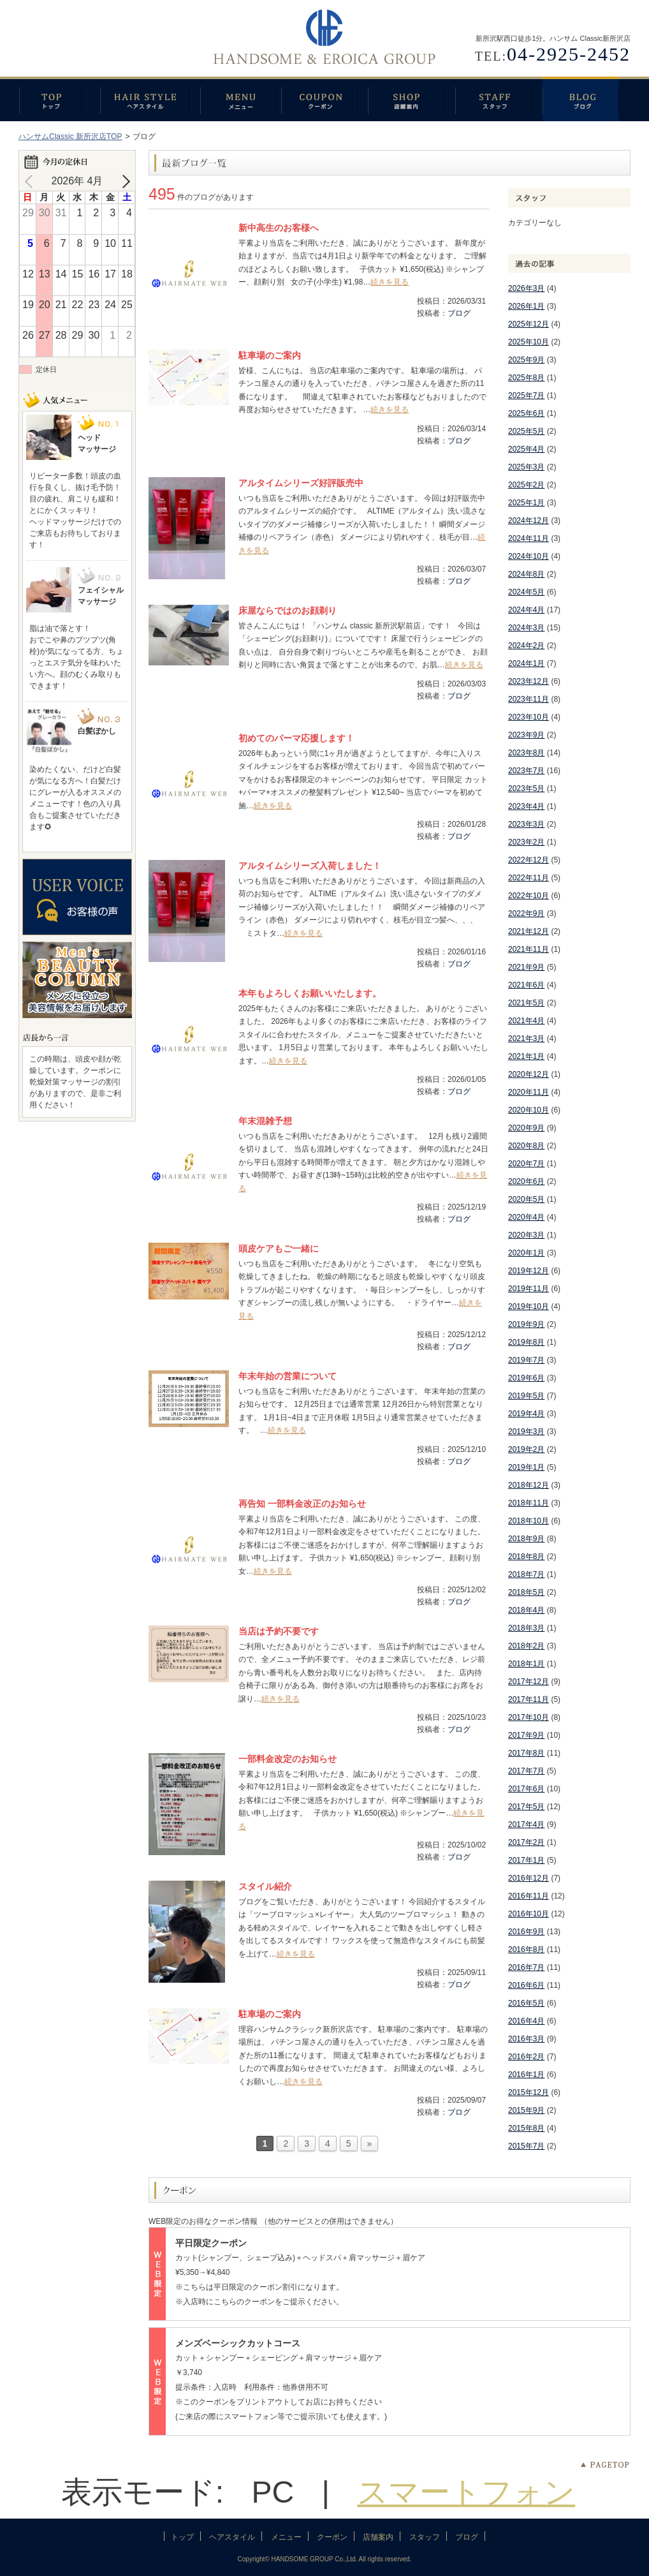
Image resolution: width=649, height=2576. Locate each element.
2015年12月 (528, 2092)
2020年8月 (526, 1145)
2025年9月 (526, 359)
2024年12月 (528, 520)
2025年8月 (526, 377)
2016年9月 (526, 1931)
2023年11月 (528, 699)
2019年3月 (526, 1431)
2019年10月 (528, 1306)
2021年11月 (528, 949)
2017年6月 (526, 1788)
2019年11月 (528, 1288)
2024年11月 (528, 538)
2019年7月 (526, 1360)
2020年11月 (528, 1092)
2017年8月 (526, 1753)
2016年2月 (526, 2056)
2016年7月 (526, 1967)
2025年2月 (526, 484)
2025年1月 (526, 502)
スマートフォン (466, 2492)
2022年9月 (526, 913)
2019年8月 (526, 1342)
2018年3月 (526, 1628)
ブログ (587, 99)
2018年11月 (528, 1503)
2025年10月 (528, 341)
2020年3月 (526, 1235)
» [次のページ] (369, 2143)
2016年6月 (526, 1985)
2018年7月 (526, 1574)
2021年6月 (526, 985)
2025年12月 (528, 324)
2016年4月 (526, 2021)
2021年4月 (526, 1020)
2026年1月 (526, 306)
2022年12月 (528, 859)
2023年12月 (528, 681)
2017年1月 (526, 1860)
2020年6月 (526, 1181)
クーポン (324, 99)
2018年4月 (526, 1610)
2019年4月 (526, 1413)
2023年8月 (526, 752)
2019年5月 (526, 1395)
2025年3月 (526, 467)
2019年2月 (526, 1449)
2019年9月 (526, 1324)
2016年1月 (526, 2074)
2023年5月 (526, 788)
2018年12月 (528, 1485)
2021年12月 (528, 931)
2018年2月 (526, 1645)
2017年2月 (526, 1842)
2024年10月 (528, 556)
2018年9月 (526, 1538)
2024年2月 (526, 645)
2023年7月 (526, 770)
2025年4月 (526, 449)
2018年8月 (526, 1556)
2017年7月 (526, 1770)
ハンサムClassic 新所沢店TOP (70, 136)
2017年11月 (528, 1699)
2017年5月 (526, 1806)
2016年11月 (528, 1895)
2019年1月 (526, 1467)
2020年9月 (526, 1127)
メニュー (240, 99)
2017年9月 (526, 1735)
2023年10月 (528, 717)
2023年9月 (526, 734)
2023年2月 (526, 842)
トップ (59, 99)
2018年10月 (528, 1520)
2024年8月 (526, 574)
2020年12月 (528, 1074)
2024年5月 (526, 592)
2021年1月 (526, 1056)
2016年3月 (526, 2038)
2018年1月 (526, 1663)
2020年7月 (526, 1163)
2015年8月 (526, 2128)
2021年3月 (526, 1038)
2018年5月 (526, 1592)
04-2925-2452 (569, 53)
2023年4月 (526, 806)
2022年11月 (528, 877)
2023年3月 (526, 824)
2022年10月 (528, 895)
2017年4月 (526, 1824)
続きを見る (389, 282)
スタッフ (499, 99)
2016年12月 (528, 1878)
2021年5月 (526, 1002)
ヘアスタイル (150, 99)
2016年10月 (528, 1913)
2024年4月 (526, 609)
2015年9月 (526, 2110)
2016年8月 (526, 1949)
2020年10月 (528, 1110)
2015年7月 (526, 2146)
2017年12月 (528, 1681)
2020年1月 (526, 1252)
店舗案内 (411, 99)
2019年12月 (528, 1270)
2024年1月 (526, 663)
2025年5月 (526, 431)
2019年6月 (526, 1377)
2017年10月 (528, 1717)
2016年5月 (526, 2003)
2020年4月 (526, 1217)
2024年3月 (526, 627)
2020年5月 (526, 1199)
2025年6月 (526, 413)
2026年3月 (526, 288)
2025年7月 (526, 395)
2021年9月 (526, 967)
